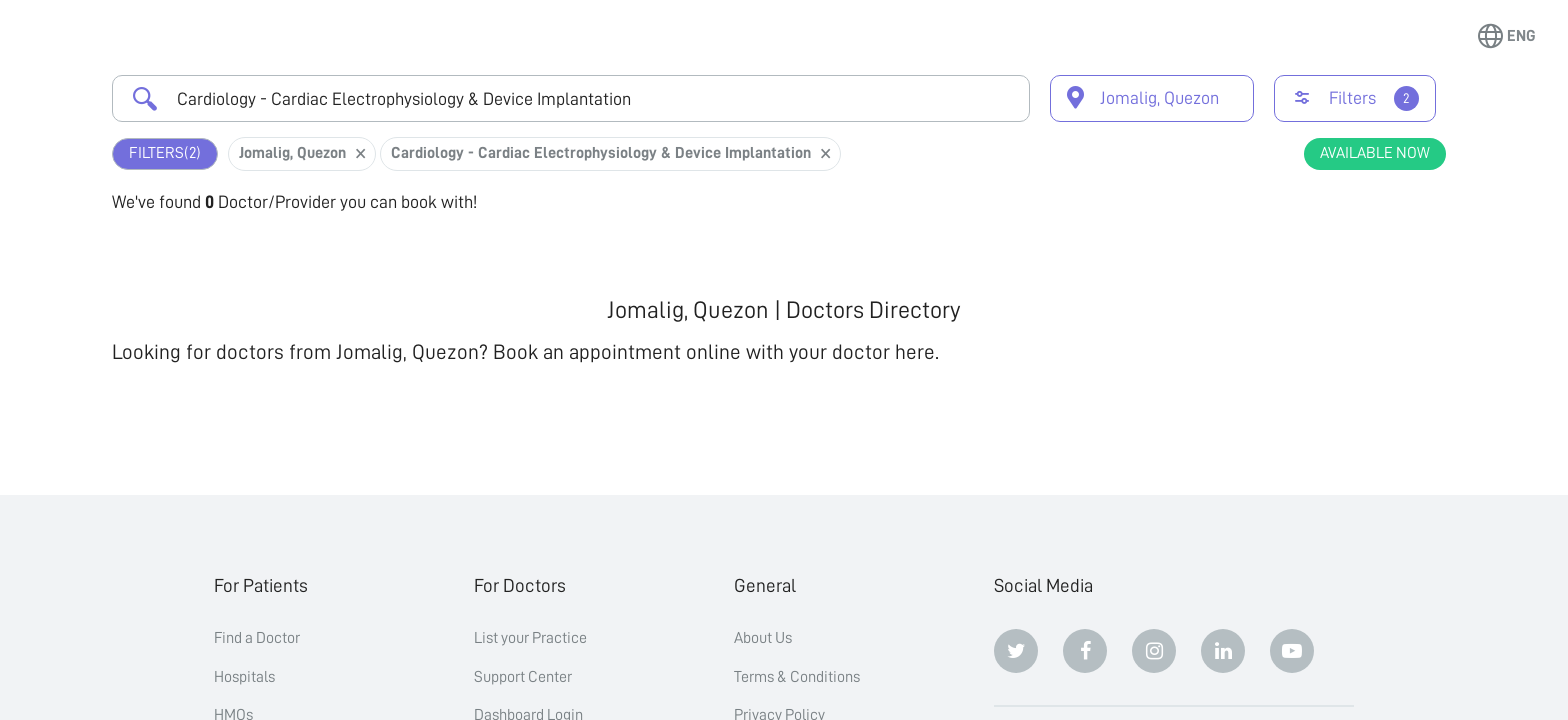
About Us (763, 638)
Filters (165, 153)
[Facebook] (1085, 651)
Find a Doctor (257, 638)
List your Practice (530, 638)
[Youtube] (1292, 651)
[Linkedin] (1223, 651)
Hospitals (244, 677)
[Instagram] (1154, 651)
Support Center (523, 677)
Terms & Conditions (797, 677)
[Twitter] (1016, 651)
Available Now (1375, 153)
